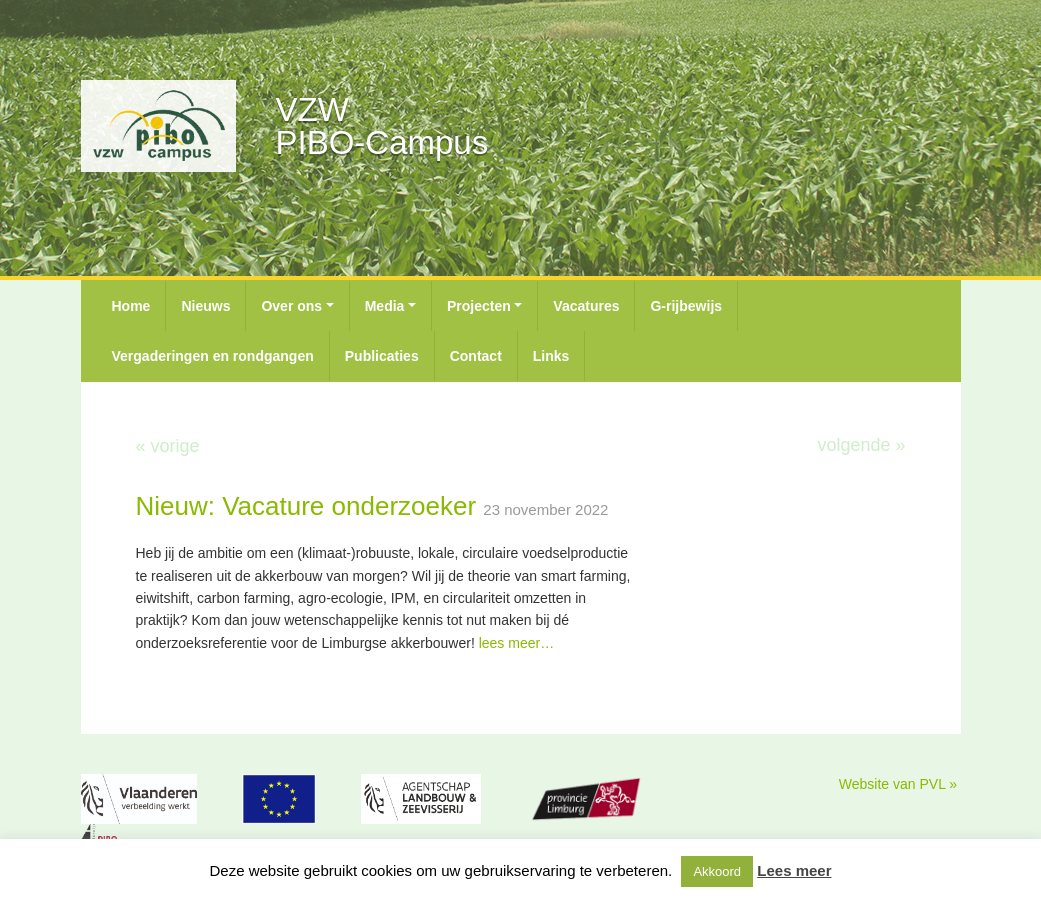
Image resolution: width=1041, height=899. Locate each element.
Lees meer (794, 870)
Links (551, 356)
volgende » (861, 445)
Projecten (479, 306)
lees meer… (516, 643)
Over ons (291, 306)
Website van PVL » (898, 784)
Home (131, 306)
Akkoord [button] (717, 871)
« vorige (168, 446)
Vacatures (586, 306)
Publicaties (382, 356)
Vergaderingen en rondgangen (213, 356)
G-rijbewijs (686, 306)
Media (385, 306)
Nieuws (205, 306)
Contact (476, 356)
